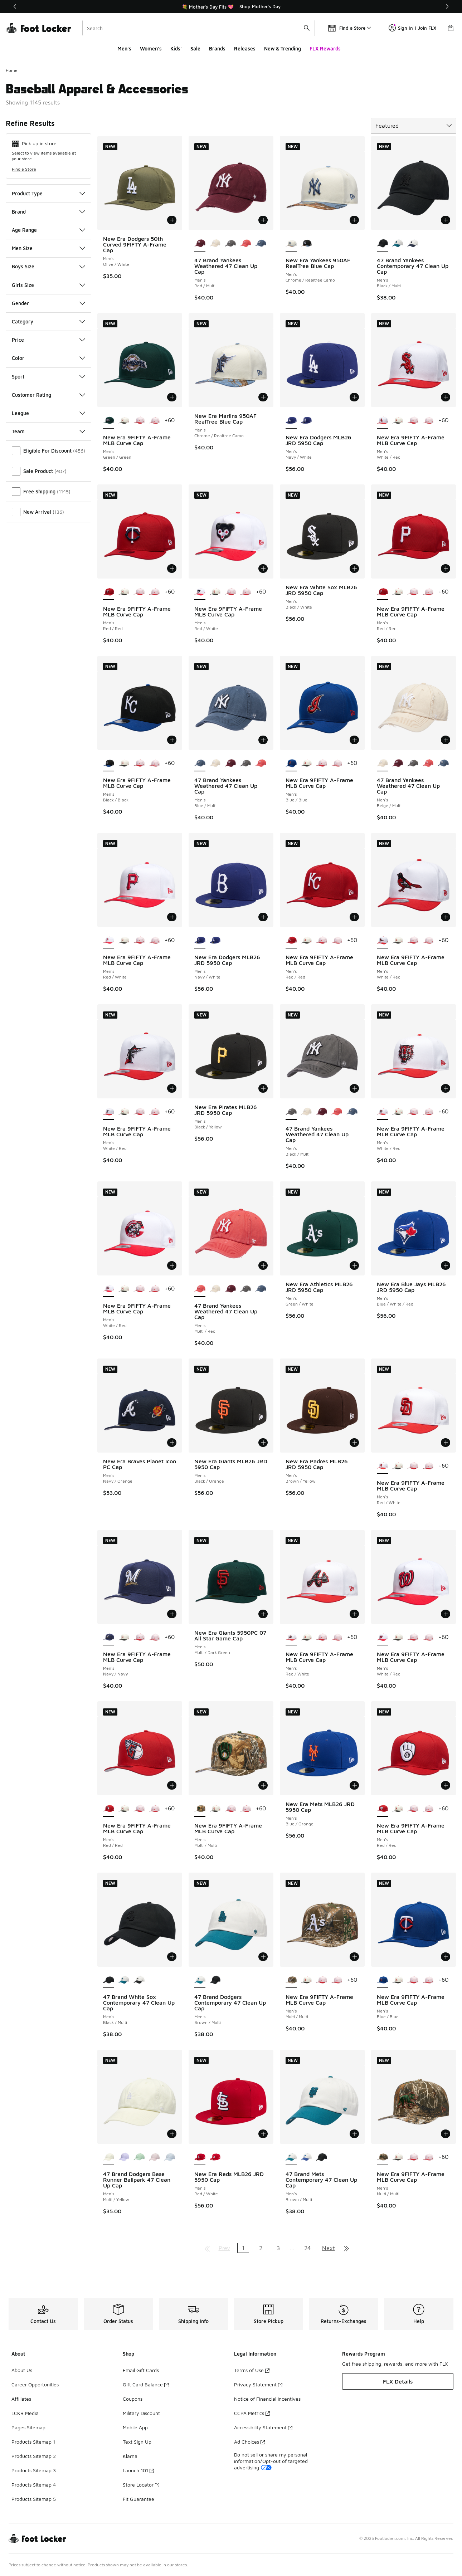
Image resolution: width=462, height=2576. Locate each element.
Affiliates (21, 2399)
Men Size (48, 248)
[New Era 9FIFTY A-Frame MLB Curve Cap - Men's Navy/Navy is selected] (108, 1637)
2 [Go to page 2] (260, 2248)
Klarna (130, 2456)
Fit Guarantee (138, 2499)
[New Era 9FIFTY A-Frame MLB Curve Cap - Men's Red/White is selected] (199, 592)
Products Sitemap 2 (33, 2456)
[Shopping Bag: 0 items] (450, 28)
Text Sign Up (137, 2442)
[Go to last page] (346, 2248)
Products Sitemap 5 (33, 2499)
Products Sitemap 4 (33, 2485)
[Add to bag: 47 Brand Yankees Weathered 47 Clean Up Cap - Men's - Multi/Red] (263, 1265)
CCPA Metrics (252, 2413)
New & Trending (282, 48)
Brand (48, 212)
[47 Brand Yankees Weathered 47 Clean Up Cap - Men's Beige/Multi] (215, 244)
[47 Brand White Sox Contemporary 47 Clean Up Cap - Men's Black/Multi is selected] (108, 1980)
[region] (231, 6)
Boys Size (48, 266)
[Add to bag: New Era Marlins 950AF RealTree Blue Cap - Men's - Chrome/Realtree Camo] (263, 397)
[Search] (199, 28)
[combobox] (199, 28)
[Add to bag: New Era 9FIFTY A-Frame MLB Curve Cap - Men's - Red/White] (263, 568)
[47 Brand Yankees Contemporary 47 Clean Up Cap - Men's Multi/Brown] (397, 244)
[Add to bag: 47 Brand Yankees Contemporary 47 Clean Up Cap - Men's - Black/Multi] (445, 220)
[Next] (447, 6)
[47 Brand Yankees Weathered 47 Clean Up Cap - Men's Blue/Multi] (260, 244)
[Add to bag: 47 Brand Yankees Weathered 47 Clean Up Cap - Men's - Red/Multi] (263, 220)
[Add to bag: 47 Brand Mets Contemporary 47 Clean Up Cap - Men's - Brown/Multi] (354, 2133)
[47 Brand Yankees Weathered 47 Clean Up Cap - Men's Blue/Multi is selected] (199, 763)
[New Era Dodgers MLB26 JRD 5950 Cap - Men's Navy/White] (306, 421)
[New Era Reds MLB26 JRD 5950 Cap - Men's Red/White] (215, 2157)
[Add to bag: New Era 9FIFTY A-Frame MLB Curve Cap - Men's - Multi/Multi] (263, 1785)
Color (48, 358)
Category (48, 321)
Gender (48, 303)
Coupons (132, 2399)
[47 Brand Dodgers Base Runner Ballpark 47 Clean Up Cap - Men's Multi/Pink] (154, 2157)
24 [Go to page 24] (307, 2248)
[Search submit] (307, 28)
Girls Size (48, 285)
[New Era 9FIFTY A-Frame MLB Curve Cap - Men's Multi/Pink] (139, 421)
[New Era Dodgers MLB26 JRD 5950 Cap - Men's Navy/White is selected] (291, 421)
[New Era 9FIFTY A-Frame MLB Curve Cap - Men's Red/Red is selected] (108, 592)
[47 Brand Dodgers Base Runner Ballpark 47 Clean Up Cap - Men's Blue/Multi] (169, 2157)
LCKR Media (25, 2413)
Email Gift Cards (141, 2370)
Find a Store (24, 169)
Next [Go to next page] (328, 2248)
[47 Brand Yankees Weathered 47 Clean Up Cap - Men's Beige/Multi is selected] (382, 763)
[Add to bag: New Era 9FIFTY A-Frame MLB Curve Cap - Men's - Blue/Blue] (354, 740)
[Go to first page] (207, 2248)
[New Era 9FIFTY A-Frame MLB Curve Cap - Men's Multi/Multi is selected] (199, 1809)
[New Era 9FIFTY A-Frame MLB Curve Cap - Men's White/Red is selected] (382, 421)
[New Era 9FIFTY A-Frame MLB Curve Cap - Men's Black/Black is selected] (108, 763)
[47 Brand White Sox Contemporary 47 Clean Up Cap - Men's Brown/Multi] (124, 1980)
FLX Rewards (325, 48)
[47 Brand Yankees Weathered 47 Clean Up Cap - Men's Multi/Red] (245, 244)
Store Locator (141, 2485)
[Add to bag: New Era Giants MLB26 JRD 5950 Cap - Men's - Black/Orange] (263, 1442)
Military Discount (141, 2413)
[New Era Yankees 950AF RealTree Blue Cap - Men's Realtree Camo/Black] (306, 244)
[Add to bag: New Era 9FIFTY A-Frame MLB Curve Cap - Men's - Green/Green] (171, 397)
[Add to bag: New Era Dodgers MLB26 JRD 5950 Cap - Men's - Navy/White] (354, 397)
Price (48, 340)
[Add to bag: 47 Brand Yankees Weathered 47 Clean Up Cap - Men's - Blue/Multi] (263, 740)
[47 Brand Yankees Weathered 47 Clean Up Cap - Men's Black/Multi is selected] (291, 1112)
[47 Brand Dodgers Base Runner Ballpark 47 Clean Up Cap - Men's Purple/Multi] (124, 2157)
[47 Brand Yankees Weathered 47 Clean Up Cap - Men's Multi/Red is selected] (199, 1289)
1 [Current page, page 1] (243, 2248)
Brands (217, 48)
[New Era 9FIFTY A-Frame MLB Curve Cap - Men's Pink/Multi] (154, 421)
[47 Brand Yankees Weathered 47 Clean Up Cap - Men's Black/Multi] (230, 244)
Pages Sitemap (28, 2427)
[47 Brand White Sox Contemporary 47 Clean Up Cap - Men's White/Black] (139, 1980)
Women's (151, 48)
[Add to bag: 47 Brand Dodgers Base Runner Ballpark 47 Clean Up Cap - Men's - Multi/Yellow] (171, 2133)
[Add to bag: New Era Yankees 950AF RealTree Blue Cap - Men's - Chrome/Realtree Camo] (354, 220)
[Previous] (15, 6)
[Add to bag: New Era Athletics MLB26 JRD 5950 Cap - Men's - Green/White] (354, 1265)
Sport (48, 377)
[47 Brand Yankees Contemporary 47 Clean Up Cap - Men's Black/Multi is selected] (382, 244)
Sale (195, 48)
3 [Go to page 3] (278, 2248)
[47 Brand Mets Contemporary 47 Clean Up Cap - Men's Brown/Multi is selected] (291, 2157)
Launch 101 (138, 2470)
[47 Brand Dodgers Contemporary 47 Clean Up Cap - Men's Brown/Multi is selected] (199, 1980)
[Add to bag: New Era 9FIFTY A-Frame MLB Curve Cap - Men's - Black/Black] (171, 740)
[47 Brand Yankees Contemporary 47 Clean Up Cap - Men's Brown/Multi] (412, 244)
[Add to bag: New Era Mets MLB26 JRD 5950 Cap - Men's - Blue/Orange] (354, 1785)
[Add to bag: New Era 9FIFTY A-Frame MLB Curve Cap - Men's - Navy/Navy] (171, 1614)
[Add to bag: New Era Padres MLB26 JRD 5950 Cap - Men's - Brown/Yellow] (354, 1442)
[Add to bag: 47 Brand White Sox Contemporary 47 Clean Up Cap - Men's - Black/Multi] (171, 1956)
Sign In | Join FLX (412, 27)
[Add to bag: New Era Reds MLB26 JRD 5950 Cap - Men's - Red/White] (263, 2133)
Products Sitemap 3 (33, 2470)
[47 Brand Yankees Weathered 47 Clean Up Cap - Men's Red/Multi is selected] (199, 244)
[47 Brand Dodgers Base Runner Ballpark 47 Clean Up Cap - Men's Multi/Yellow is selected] (108, 2157)
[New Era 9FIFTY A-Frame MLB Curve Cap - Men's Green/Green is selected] (108, 421)
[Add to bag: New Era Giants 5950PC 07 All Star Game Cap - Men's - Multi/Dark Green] (263, 1614)
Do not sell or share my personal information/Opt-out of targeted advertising (271, 2460)
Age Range (48, 230)
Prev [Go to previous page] (224, 2248)
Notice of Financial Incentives (267, 2399)
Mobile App (135, 2427)
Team (48, 431)
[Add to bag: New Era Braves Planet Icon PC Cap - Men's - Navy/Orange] (171, 1442)
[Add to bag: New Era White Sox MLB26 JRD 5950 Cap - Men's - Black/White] (354, 568)
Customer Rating (48, 395)
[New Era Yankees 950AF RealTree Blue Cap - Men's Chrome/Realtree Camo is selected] (291, 244)
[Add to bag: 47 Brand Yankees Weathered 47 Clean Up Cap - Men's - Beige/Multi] (445, 740)
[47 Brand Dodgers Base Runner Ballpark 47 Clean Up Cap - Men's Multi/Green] (139, 2157)
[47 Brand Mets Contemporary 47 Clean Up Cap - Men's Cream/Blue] (306, 2157)
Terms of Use (251, 2370)
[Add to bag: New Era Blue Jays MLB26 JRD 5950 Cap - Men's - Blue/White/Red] (445, 1265)
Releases (245, 48)
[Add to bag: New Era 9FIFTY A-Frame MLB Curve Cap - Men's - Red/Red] (171, 568)
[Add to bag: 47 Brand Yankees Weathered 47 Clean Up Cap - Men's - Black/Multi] (354, 1088)
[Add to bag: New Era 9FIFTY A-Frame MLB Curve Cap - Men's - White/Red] (445, 397)
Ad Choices (249, 2442)
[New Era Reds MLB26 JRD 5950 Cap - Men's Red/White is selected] (199, 2157)
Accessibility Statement (263, 2427)
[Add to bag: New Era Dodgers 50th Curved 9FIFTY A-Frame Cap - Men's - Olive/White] (171, 220)
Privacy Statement (258, 2384)
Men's (124, 48)
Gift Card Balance (146, 2384)
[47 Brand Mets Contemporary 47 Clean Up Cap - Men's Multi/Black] (321, 2157)
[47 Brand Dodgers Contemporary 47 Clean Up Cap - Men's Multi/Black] (215, 1980)
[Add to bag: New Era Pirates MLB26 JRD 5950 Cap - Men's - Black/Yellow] (263, 1088)
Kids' (176, 48)
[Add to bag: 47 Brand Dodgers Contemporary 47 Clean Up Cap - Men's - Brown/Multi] (263, 1956)
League (48, 413)
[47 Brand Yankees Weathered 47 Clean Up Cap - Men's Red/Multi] (230, 763)
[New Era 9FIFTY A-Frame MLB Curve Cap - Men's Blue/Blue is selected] (291, 763)
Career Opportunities (35, 2384)
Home (12, 70)
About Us (21, 2370)
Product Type (48, 193)
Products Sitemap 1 (33, 2442)
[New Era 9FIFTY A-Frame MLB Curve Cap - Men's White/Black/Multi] (124, 421)
